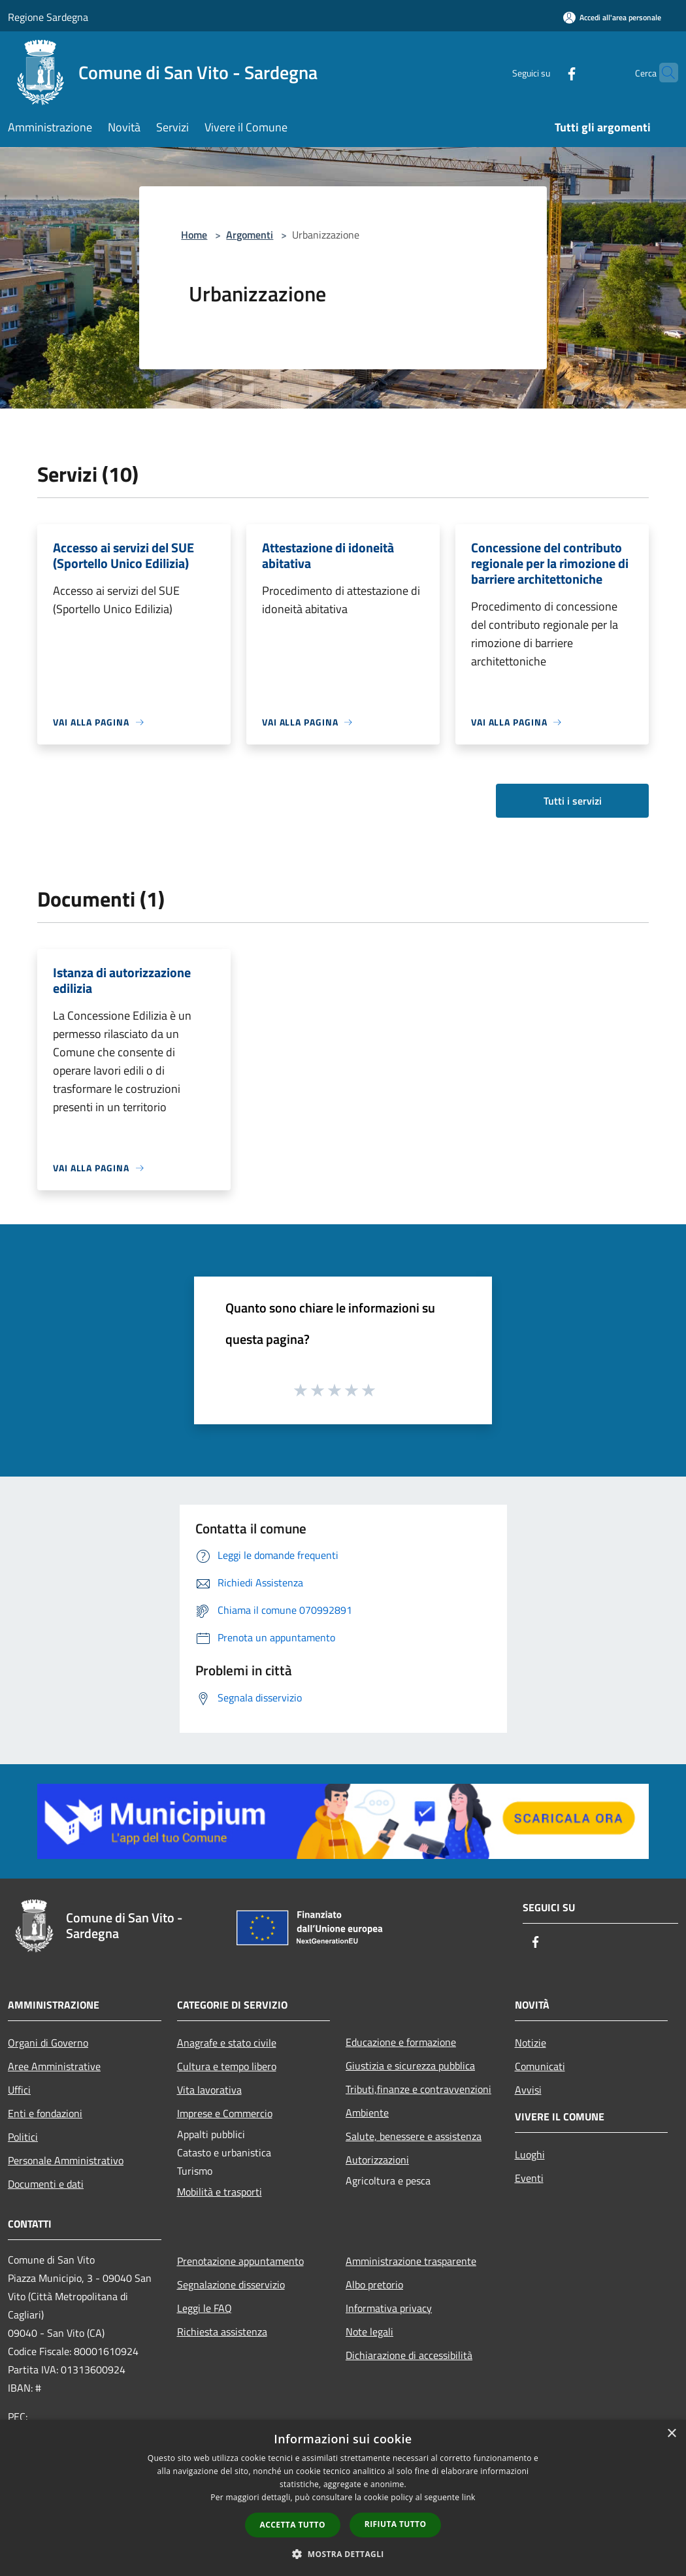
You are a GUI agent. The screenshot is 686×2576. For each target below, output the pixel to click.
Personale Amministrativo (65, 2160)
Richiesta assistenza (222, 2331)
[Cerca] (662, 72)
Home (194, 235)
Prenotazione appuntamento (240, 2261)
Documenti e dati (46, 2184)
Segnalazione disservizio (231, 2284)
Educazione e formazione (401, 2042)
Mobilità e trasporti (219, 2192)
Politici (23, 2137)
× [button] (671, 2434)
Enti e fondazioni (45, 2113)
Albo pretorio (374, 2284)
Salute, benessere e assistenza (414, 2136)
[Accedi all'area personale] (612, 17)
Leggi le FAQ (204, 2308)
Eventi (529, 2178)
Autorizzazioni (377, 2159)
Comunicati (540, 2066)
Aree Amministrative (54, 2066)
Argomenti (249, 235)
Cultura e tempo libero (226, 2066)
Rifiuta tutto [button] (396, 2524)
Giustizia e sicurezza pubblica (410, 2065)
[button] (343, 2553)
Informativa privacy (389, 2308)
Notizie (530, 2042)
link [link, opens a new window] (469, 2497)
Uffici (19, 2090)
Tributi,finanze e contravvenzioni (418, 2089)
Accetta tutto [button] (292, 2524)
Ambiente (367, 2112)
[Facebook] (546, 72)
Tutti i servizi (573, 801)
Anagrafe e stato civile (226, 2042)
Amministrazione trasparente (411, 2261)
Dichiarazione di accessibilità (409, 2355)
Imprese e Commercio (224, 2113)
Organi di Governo (48, 2042)
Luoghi (530, 2154)
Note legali (369, 2331)
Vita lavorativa (209, 2090)
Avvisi (528, 2090)
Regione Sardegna (48, 17)
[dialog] (343, 2498)
